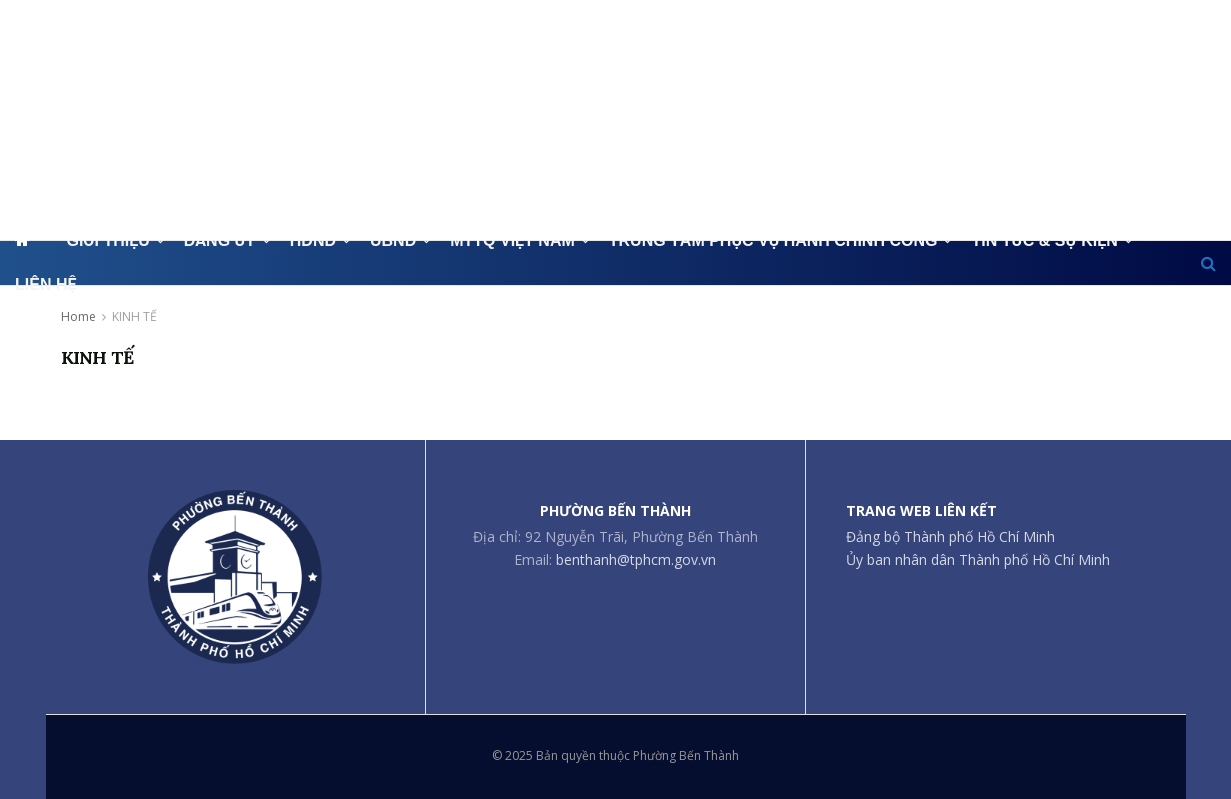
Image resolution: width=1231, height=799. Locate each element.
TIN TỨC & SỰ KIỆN (1044, 240)
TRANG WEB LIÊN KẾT (921, 510)
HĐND (313, 240)
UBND (393, 240)
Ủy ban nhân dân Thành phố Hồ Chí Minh (978, 559)
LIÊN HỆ (45, 284)
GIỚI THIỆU (107, 240)
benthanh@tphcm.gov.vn (636, 559)
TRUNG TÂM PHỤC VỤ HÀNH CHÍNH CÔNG (773, 240)
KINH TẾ (134, 316)
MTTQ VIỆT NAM (512, 240)
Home (78, 316)
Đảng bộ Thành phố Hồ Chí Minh (950, 536)
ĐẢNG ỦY (220, 240)
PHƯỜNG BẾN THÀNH (615, 510)
